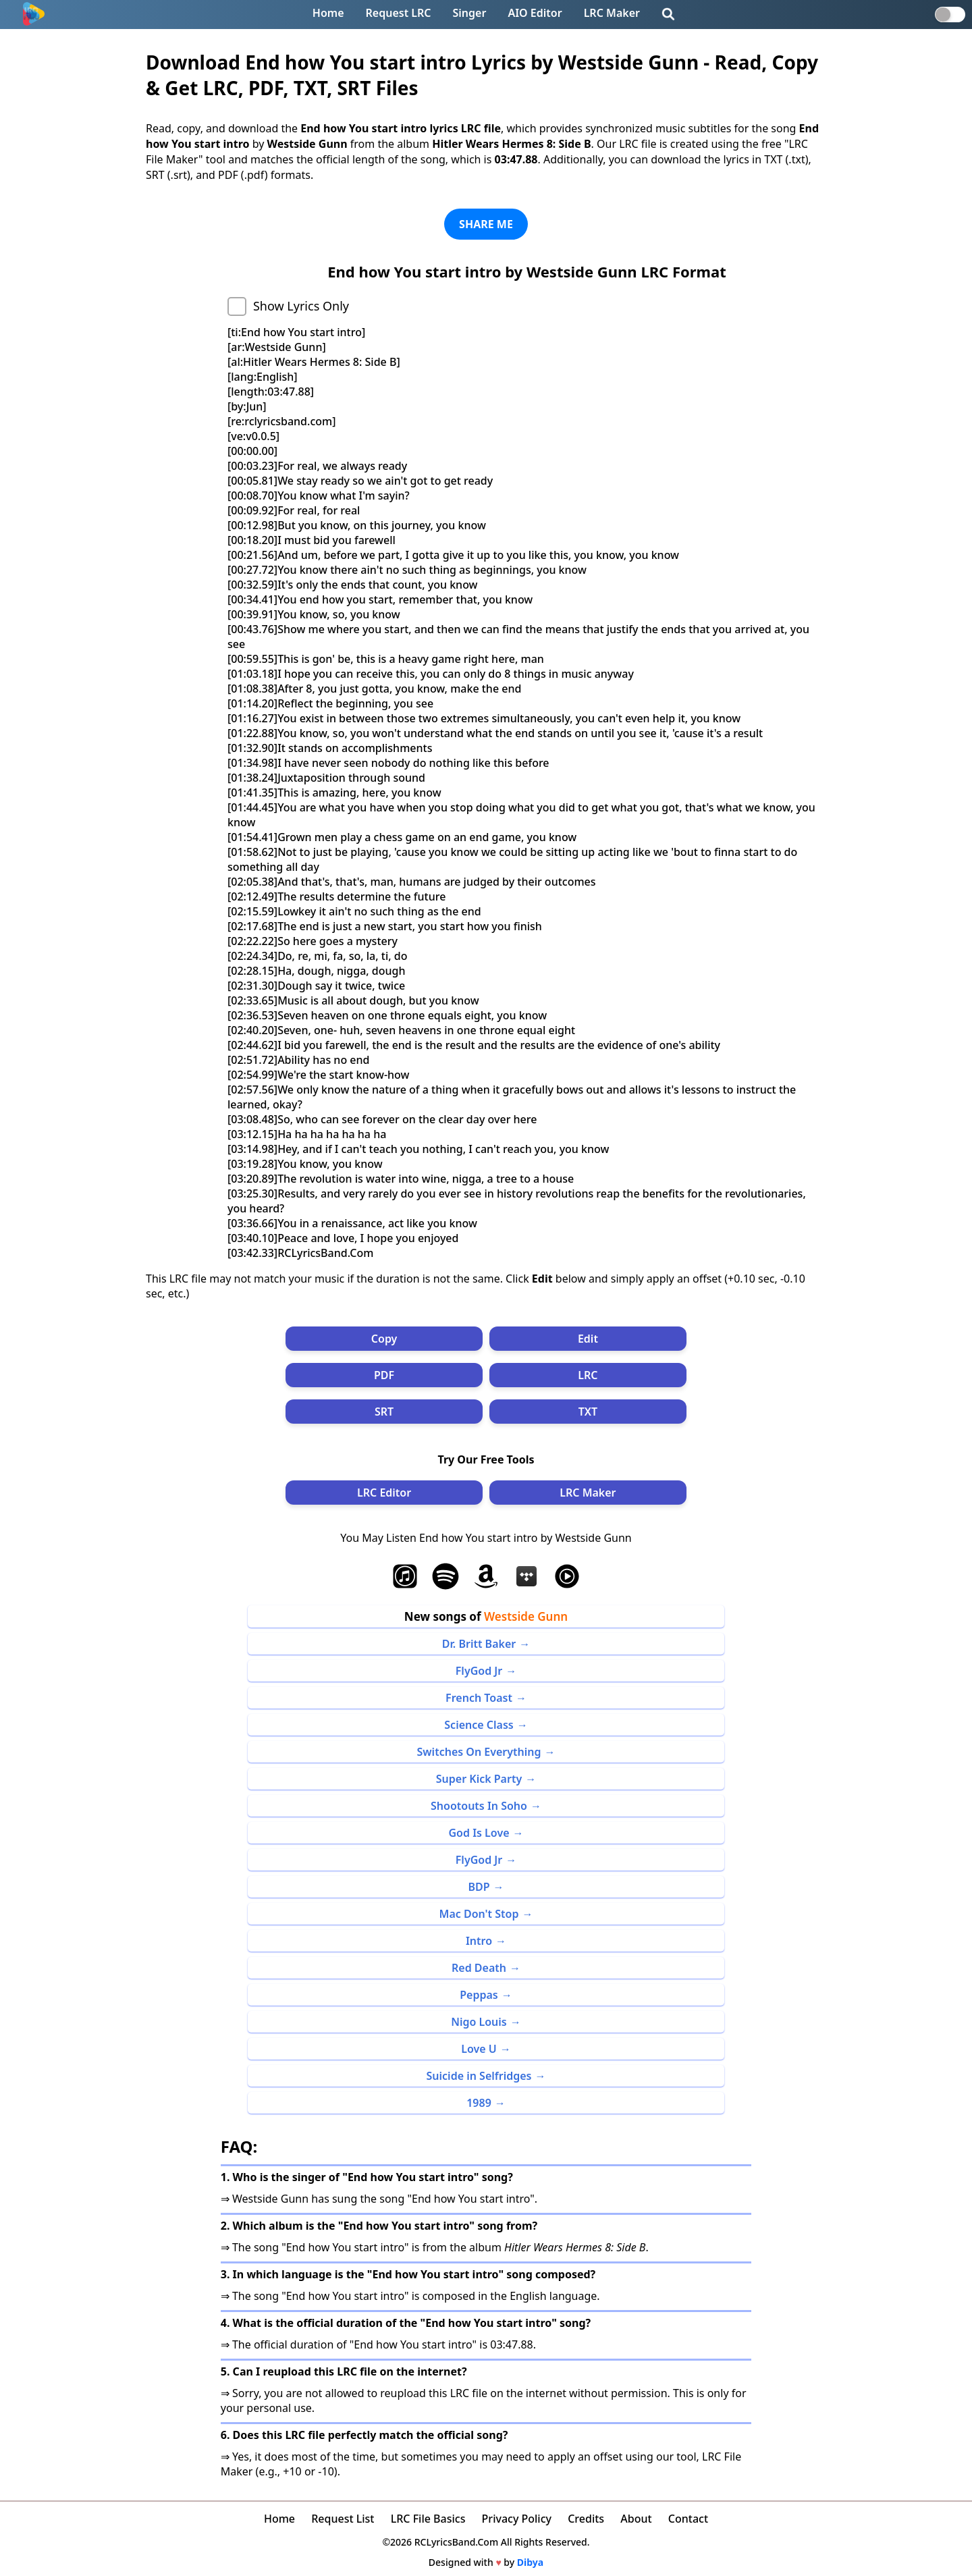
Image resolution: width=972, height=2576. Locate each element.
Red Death (479, 1967)
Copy (384, 1338)
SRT (384, 1411)
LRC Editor (384, 1492)
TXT (587, 1411)
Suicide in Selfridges (479, 2075)
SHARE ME (486, 224)
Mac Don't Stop (479, 1913)
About (635, 2518)
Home (328, 12)
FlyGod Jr (479, 1670)
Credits (586, 2518)
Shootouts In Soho (479, 1805)
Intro (479, 1940)
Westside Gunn (526, 1616)
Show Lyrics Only (301, 306)
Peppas (478, 1994)
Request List (342, 2518)
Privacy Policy (516, 2518)
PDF (384, 1375)
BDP (478, 1886)
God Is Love (478, 1832)
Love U (479, 2048)
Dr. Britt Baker (479, 1643)
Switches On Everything (479, 1751)
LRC (587, 1375)
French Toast (479, 1697)
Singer (470, 12)
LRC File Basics (428, 2518)
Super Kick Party (479, 1778)
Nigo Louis (479, 2021)
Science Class (478, 1724)
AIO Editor (535, 12)
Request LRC (398, 12)
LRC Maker (612, 12)
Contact (688, 2518)
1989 (478, 2102)
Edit (588, 1338)
